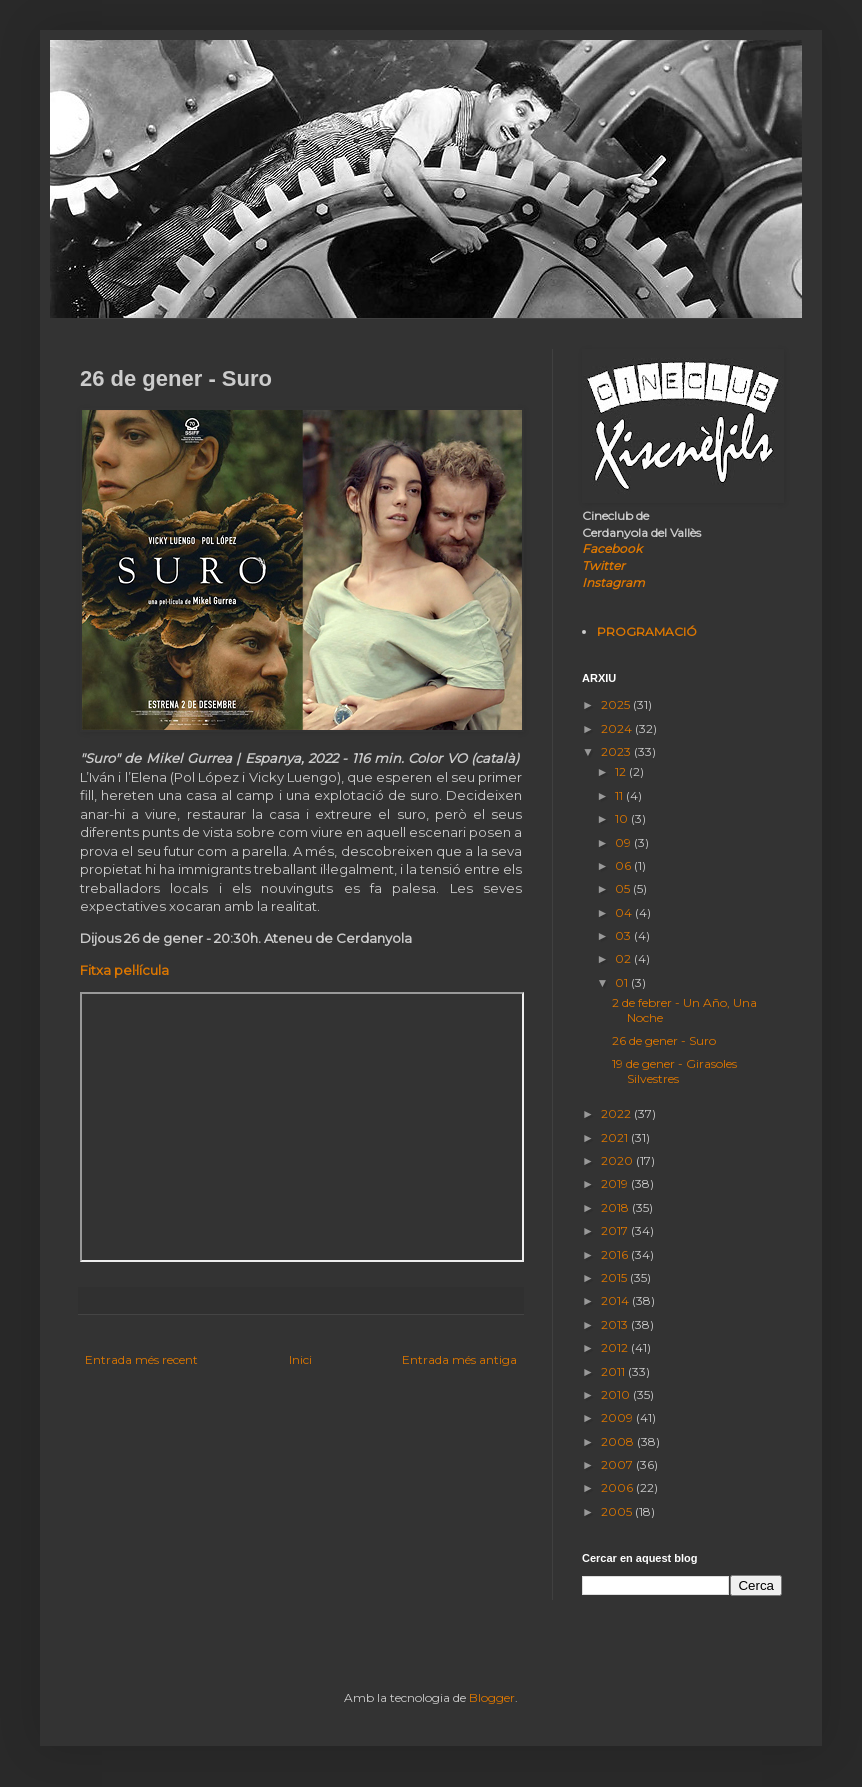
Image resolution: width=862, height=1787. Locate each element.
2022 (617, 1113)
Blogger (492, 1697)
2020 (618, 1160)
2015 (615, 1277)
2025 (617, 704)
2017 (616, 1230)
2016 (616, 1254)
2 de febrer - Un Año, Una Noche (684, 1009)
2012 (616, 1347)
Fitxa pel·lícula (124, 970)
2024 (618, 728)
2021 (616, 1137)
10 (623, 818)
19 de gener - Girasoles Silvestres (674, 1070)
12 (622, 771)
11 (620, 795)
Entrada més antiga (459, 1359)
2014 (616, 1300)
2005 (618, 1511)
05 (624, 888)
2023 (617, 751)
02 (624, 958)
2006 (618, 1487)
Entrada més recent (141, 1359)
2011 (614, 1371)
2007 (618, 1464)
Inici (300, 1359)
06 (624, 865)
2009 (618, 1417)
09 (624, 842)
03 (624, 935)
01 (623, 982)
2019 (616, 1183)
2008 (619, 1441)
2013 (616, 1324)
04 (625, 912)
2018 (616, 1207)
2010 (617, 1394)
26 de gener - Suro (664, 1040)
